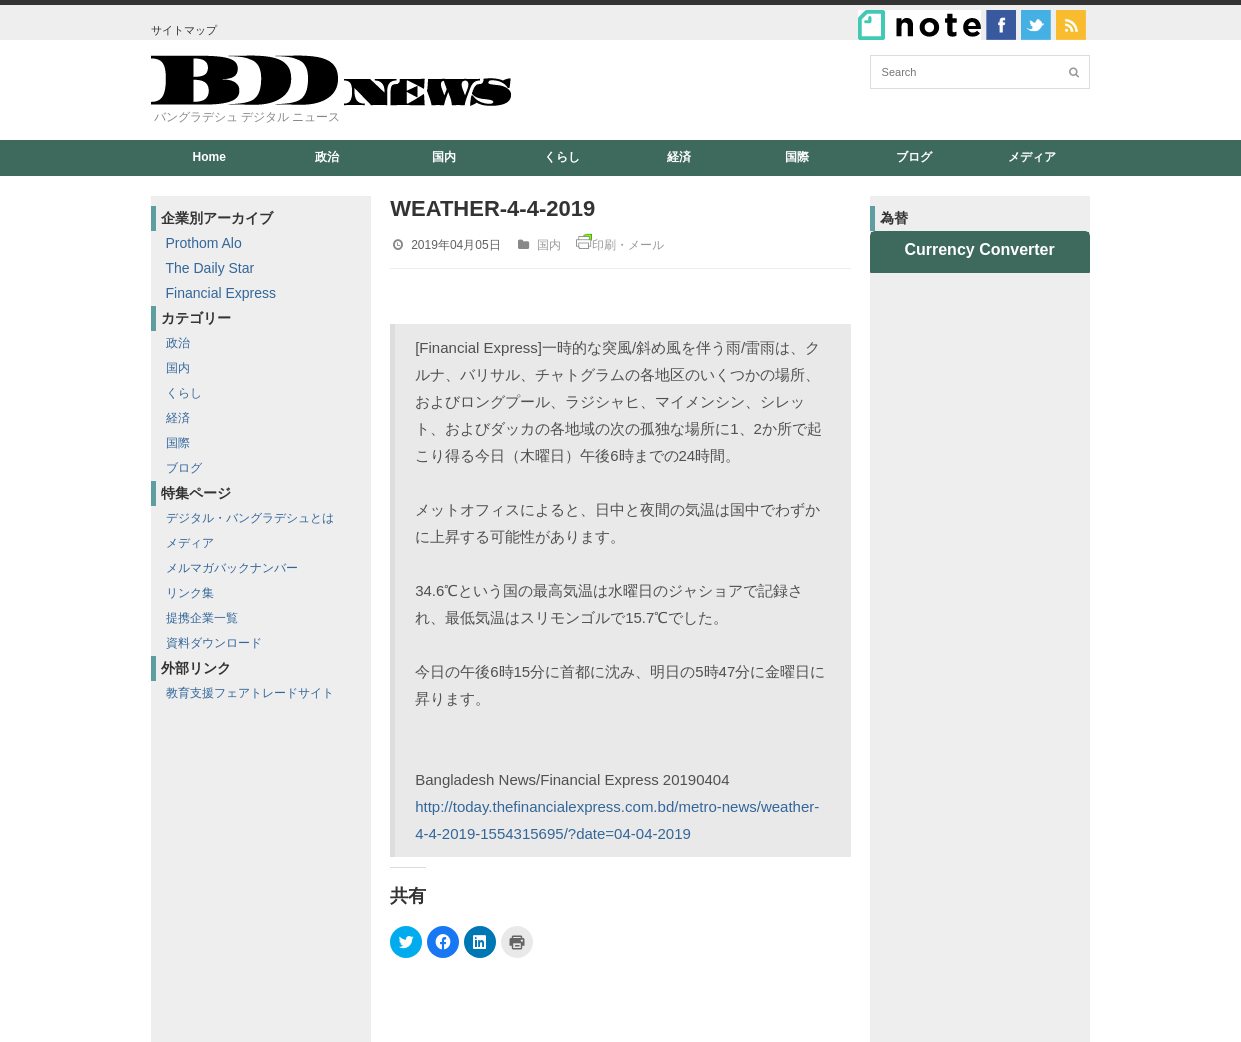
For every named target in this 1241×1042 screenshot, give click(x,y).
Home (209, 157)
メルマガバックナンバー (232, 568)
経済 (679, 157)
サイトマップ (184, 30)
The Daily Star (210, 268)
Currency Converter (979, 249)
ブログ (914, 157)
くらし (562, 157)
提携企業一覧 (202, 618)
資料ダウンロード (214, 643)
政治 (327, 157)
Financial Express (221, 293)
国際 (797, 157)
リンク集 (190, 593)
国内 (444, 157)
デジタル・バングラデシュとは (250, 518)
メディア (1032, 157)
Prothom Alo (204, 243)
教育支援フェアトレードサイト (250, 693)
